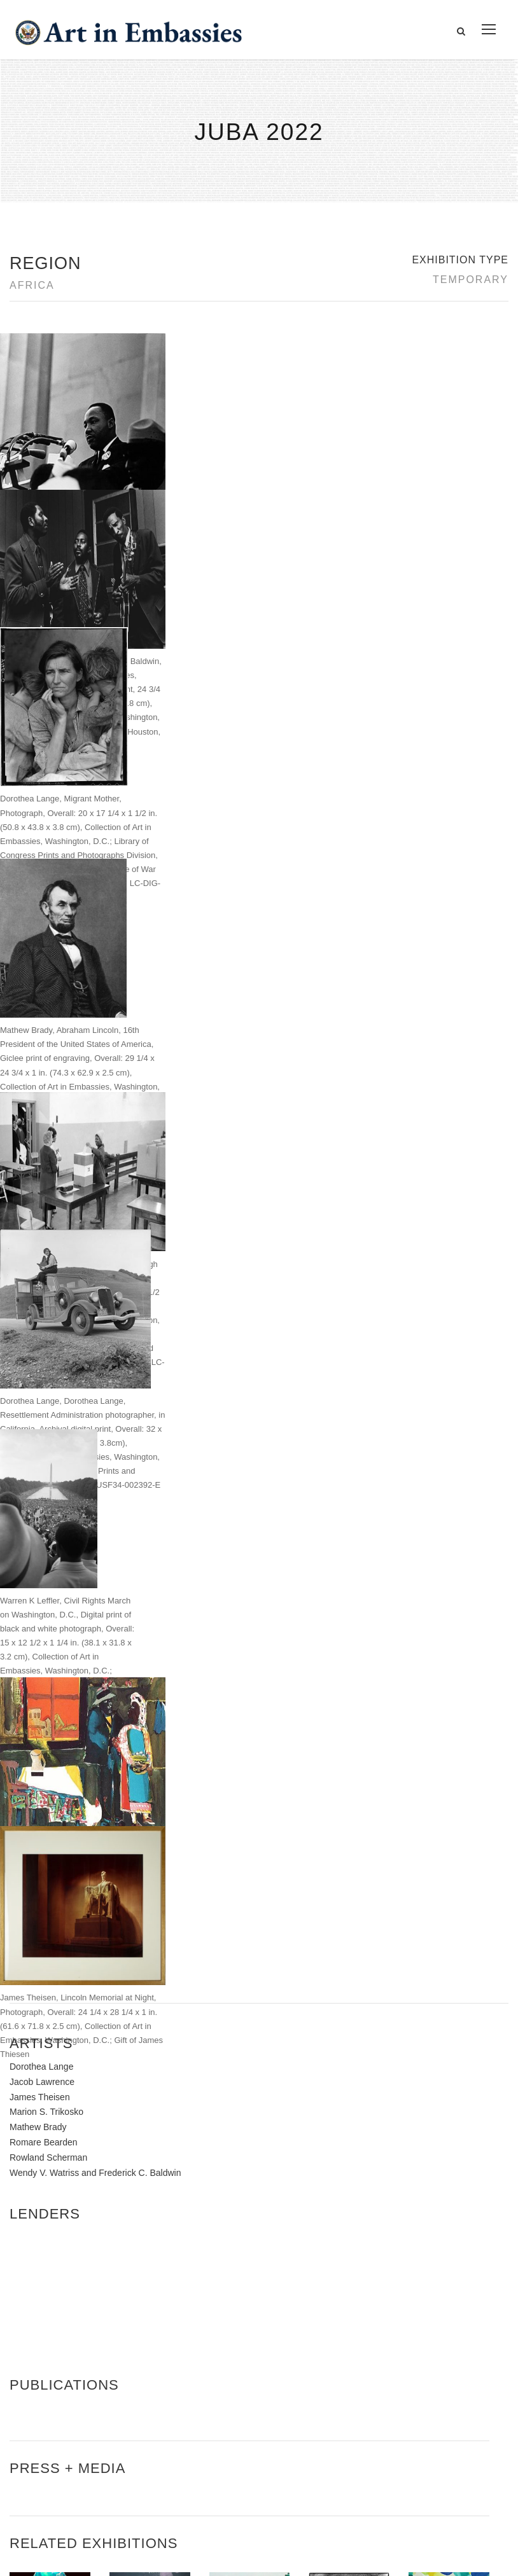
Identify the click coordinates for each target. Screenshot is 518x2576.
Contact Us (50, 2386)
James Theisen (40, 1617)
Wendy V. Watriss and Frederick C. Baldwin (95, 1693)
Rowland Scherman (48, 1678)
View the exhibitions (407, 2372)
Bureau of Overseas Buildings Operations (120, 2474)
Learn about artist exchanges (426, 2401)
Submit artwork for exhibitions (428, 2459)
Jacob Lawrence (42, 1602)
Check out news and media (422, 2430)
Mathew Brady (38, 1648)
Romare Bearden (44, 1663)
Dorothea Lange (41, 1587)
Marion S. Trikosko (46, 1633)
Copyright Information (75, 2444)
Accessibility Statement (78, 2416)
